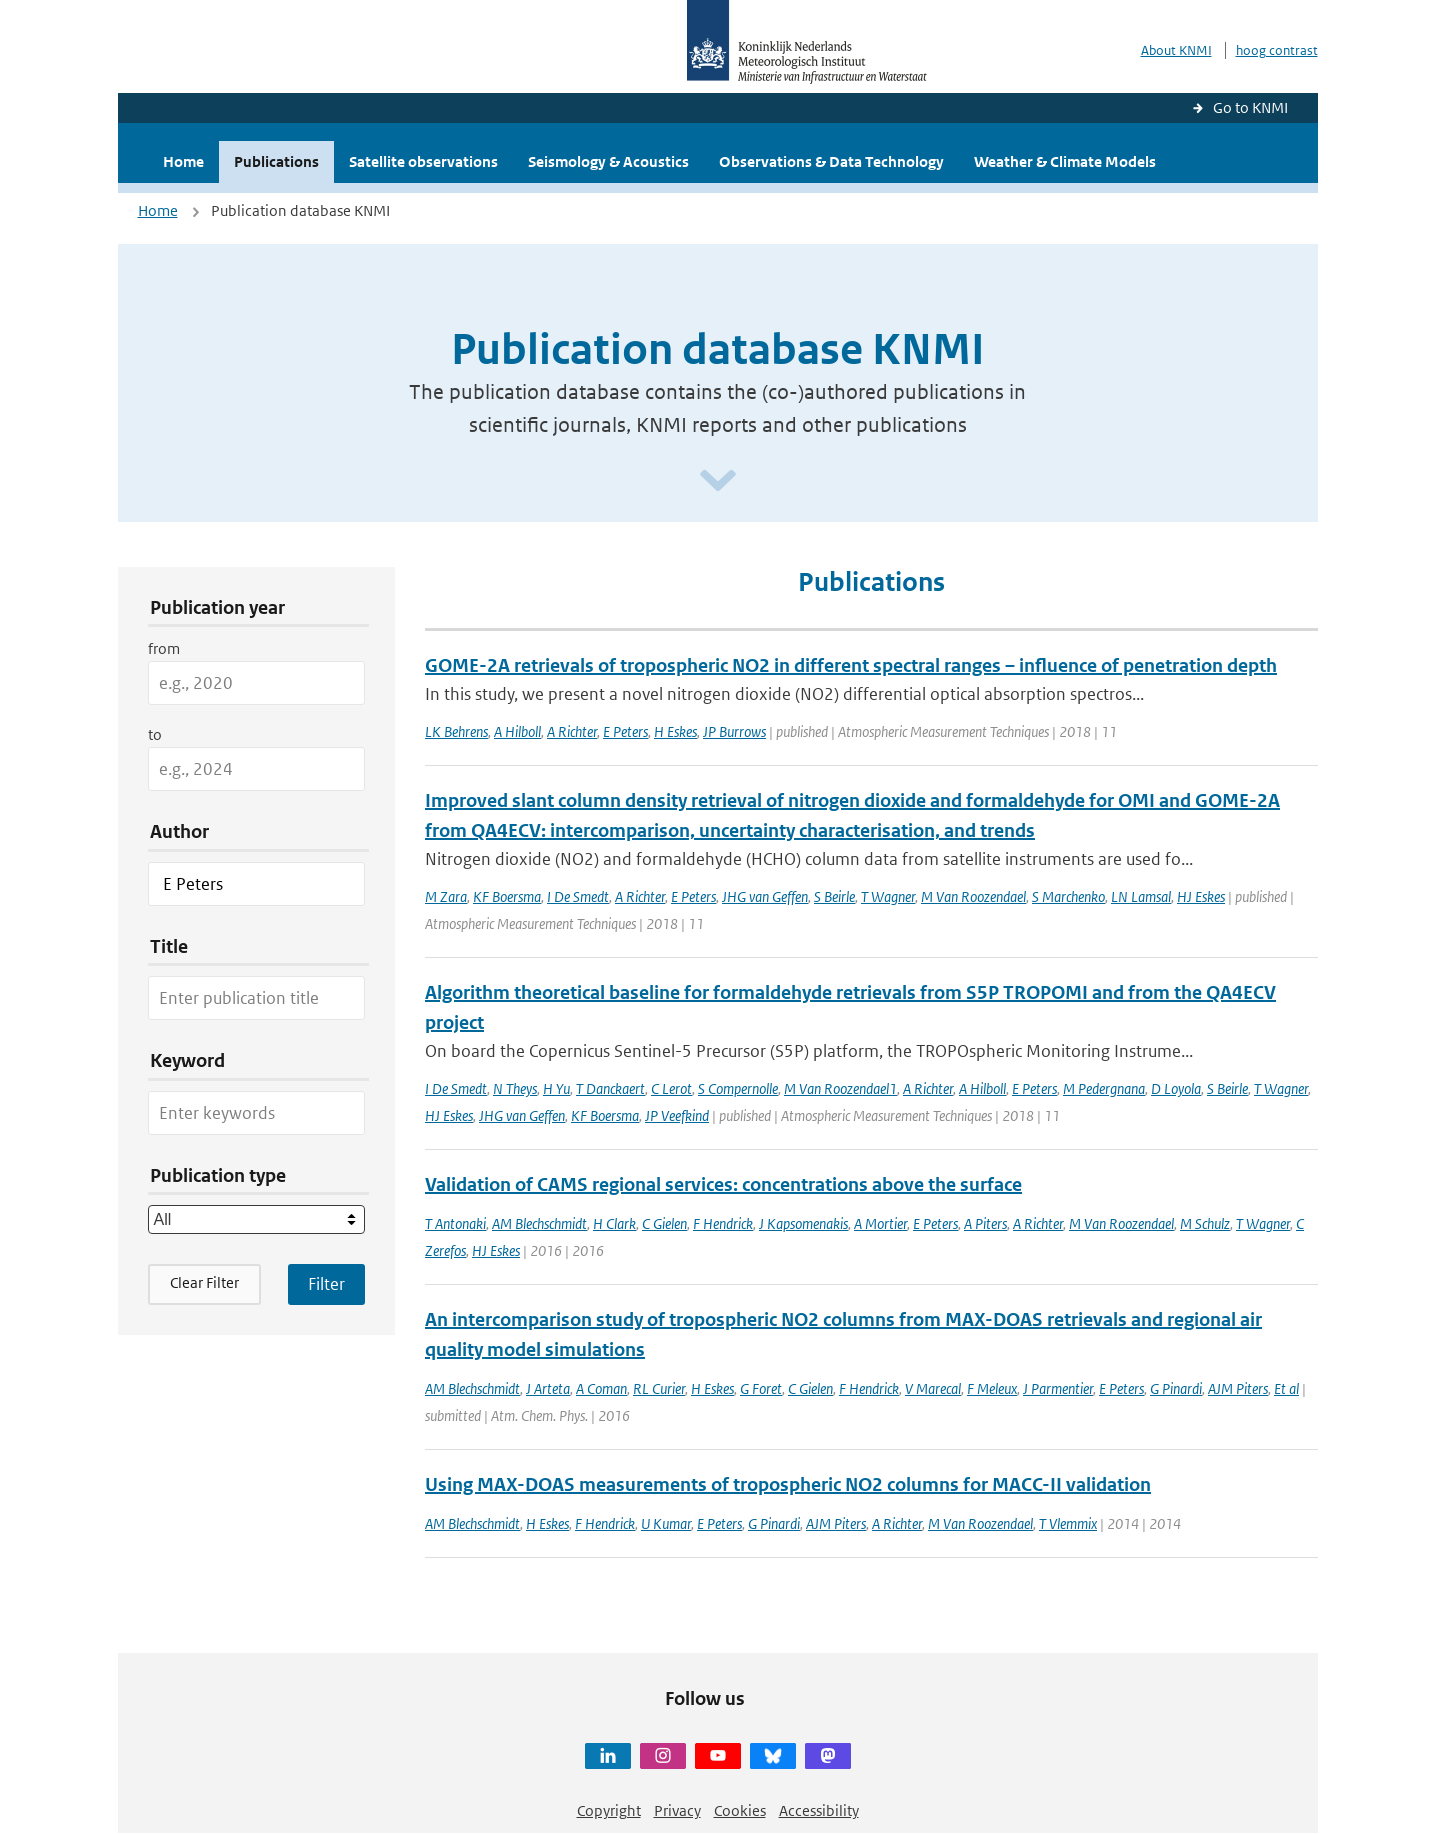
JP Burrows (734, 731)
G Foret (761, 1388)
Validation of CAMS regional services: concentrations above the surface (723, 1184)
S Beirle (834, 896)
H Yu (556, 1088)
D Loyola (1176, 1088)
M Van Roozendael (973, 896)
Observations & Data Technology (831, 161)
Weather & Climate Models (1065, 161)
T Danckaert (610, 1088)
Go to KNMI (1250, 107)
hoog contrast (1277, 50)
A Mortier (880, 1223)
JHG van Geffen (765, 896)
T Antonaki (455, 1223)
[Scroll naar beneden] (718, 481)
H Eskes (675, 731)
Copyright (609, 1810)
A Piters (985, 1223)
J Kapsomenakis (803, 1223)
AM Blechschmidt (539, 1223)
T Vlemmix (1068, 1523)
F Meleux (992, 1388)
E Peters (625, 731)
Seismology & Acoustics (608, 161)
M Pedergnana (1104, 1088)
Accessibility (819, 1810)
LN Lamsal (1141, 896)
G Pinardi (1176, 1388)
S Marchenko (1068, 896)
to (155, 734)
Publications (276, 161)
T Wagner (888, 896)
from (164, 648)
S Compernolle (738, 1088)
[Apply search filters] (326, 1284)
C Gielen (664, 1223)
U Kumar (666, 1523)
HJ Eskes (1201, 896)
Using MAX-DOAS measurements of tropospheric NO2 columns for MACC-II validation (788, 1484)
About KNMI (1176, 50)
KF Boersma (507, 896)
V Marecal (933, 1388)
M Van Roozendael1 (840, 1088)
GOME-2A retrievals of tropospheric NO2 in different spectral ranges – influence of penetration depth (851, 665)
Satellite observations (423, 161)
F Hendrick (723, 1223)
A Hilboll (517, 731)
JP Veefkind (677, 1115)
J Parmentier (1058, 1388)
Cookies (740, 1810)
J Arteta (548, 1388)
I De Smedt (578, 896)
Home (183, 161)
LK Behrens (456, 731)
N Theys (515, 1088)
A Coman (601, 1388)
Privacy (677, 1810)
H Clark (614, 1223)
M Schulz (1205, 1223)
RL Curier (659, 1388)
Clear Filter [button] (204, 1282)
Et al (1286, 1388)
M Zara (446, 896)
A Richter (572, 731)
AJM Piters (1238, 1388)
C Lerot (671, 1088)
